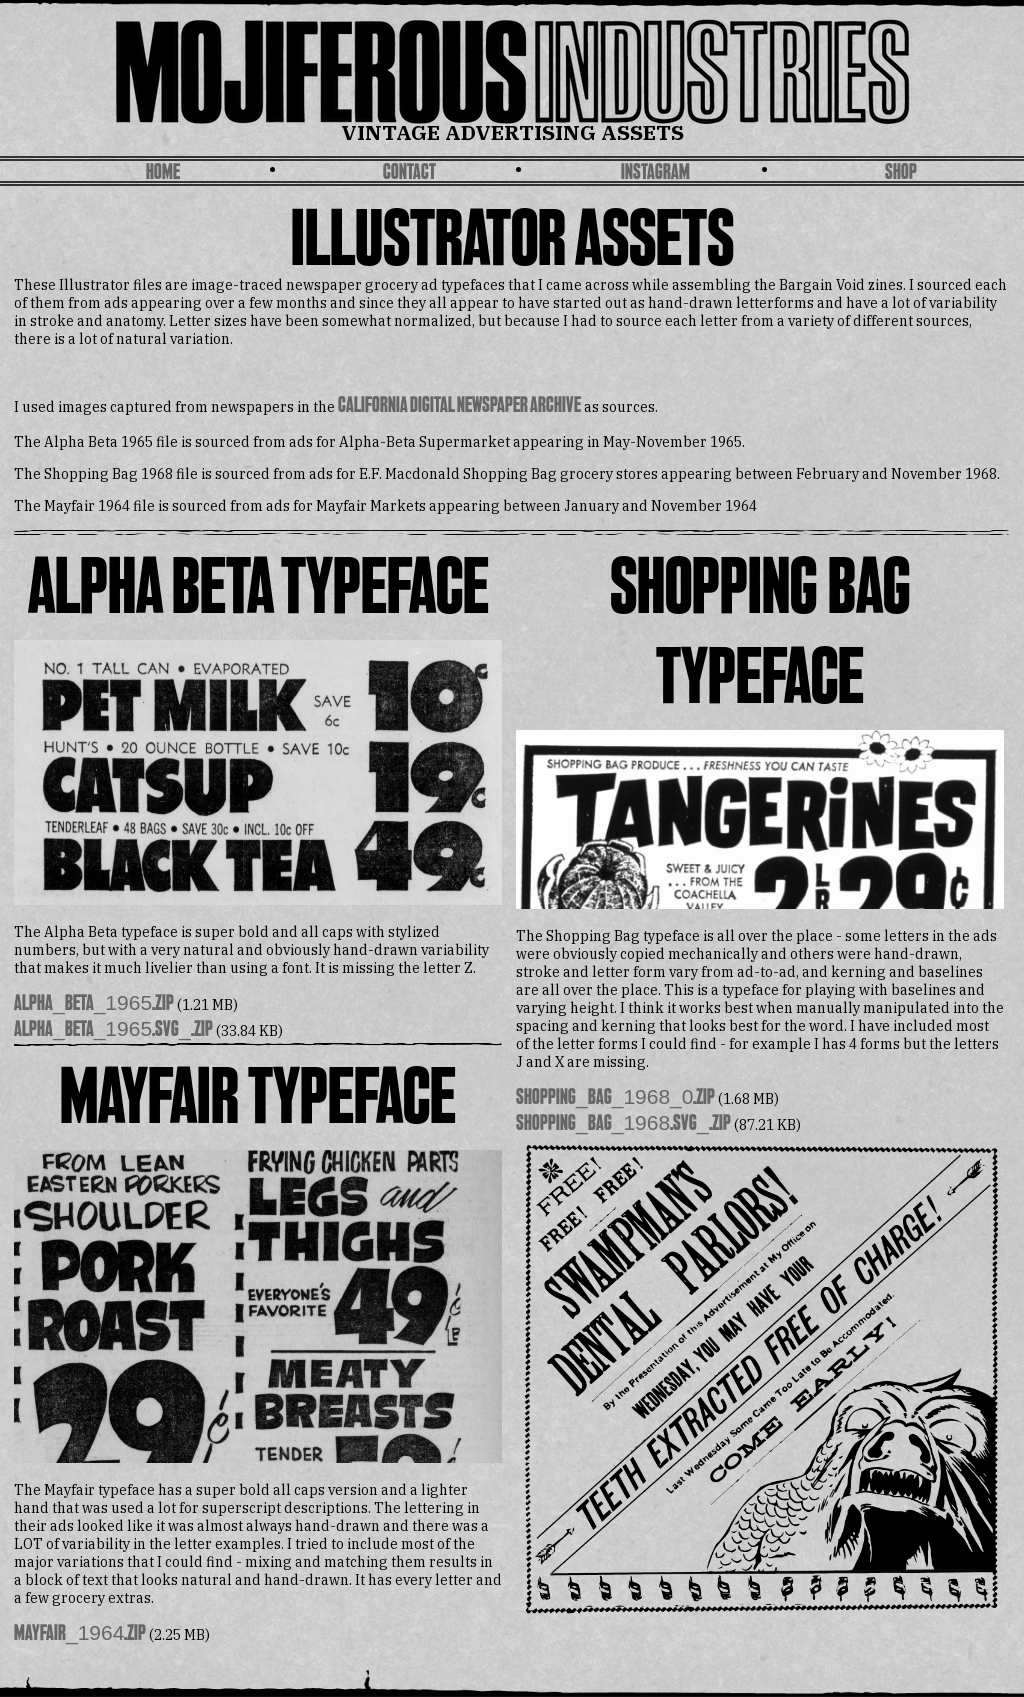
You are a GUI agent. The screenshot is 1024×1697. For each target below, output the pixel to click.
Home (163, 173)
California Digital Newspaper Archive (459, 406)
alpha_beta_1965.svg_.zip (113, 1030)
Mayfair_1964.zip (80, 1634)
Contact (409, 173)
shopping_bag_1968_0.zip (615, 1098)
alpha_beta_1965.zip (94, 1004)
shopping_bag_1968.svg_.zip (623, 1124)
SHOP (901, 173)
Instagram (655, 173)
